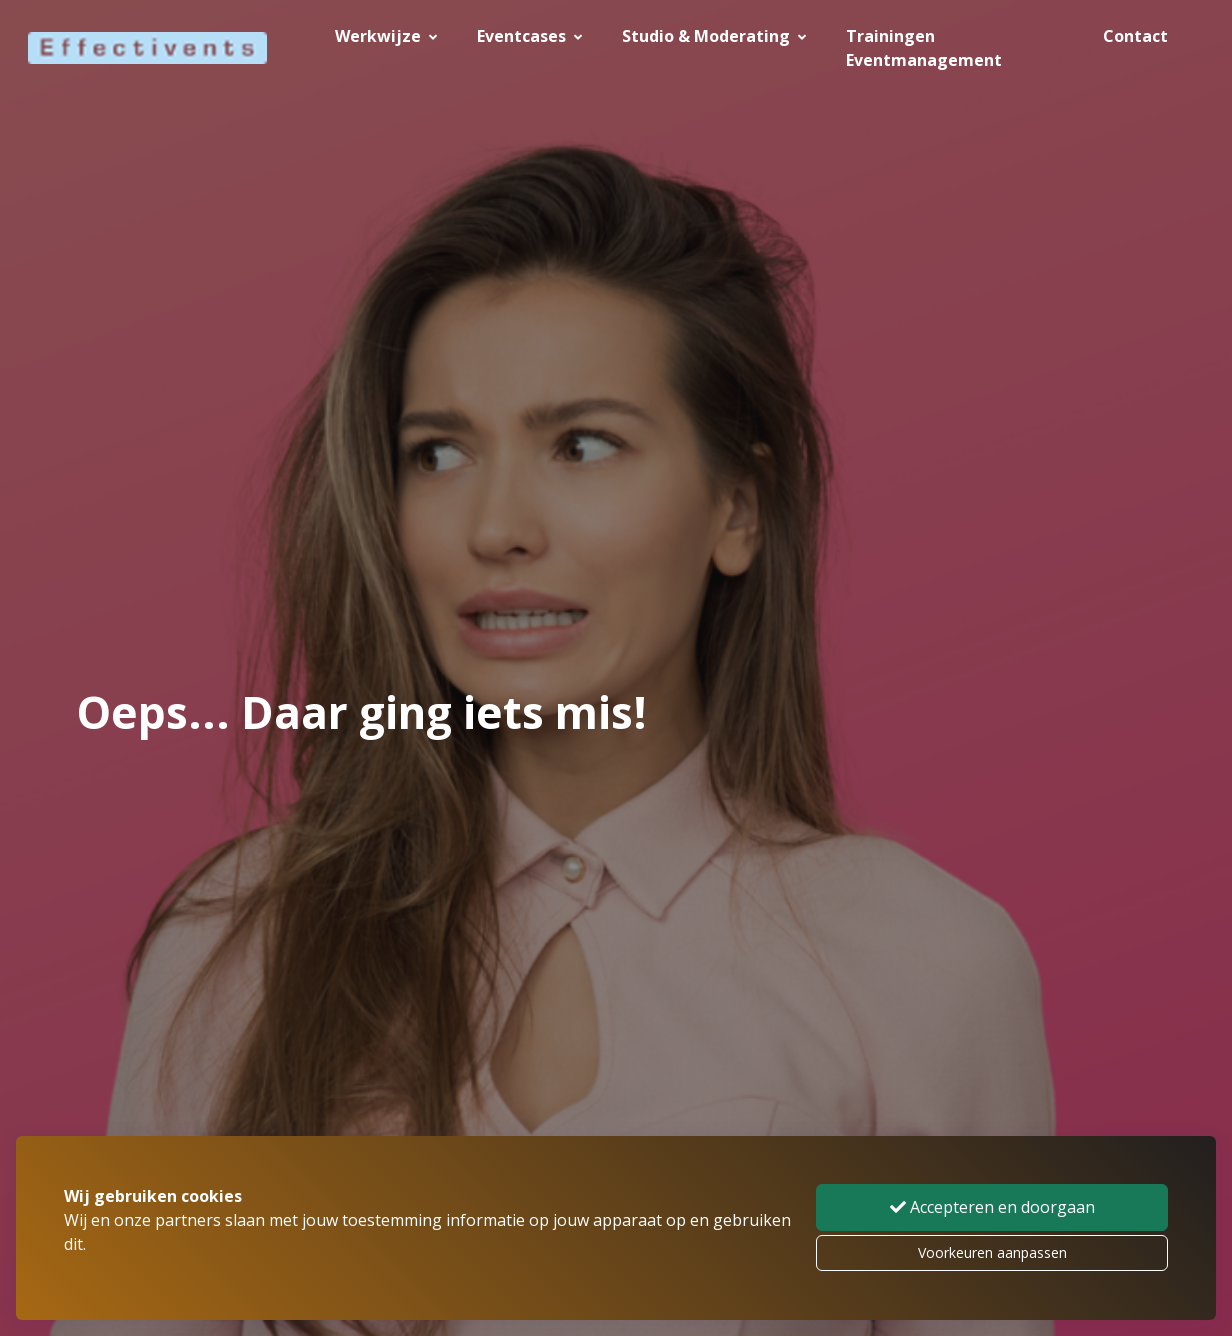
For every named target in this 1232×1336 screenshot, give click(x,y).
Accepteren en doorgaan (992, 1207)
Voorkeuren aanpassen (992, 1252)
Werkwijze (386, 36)
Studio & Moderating (714, 36)
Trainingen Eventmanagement (924, 48)
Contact (1135, 36)
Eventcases (529, 36)
